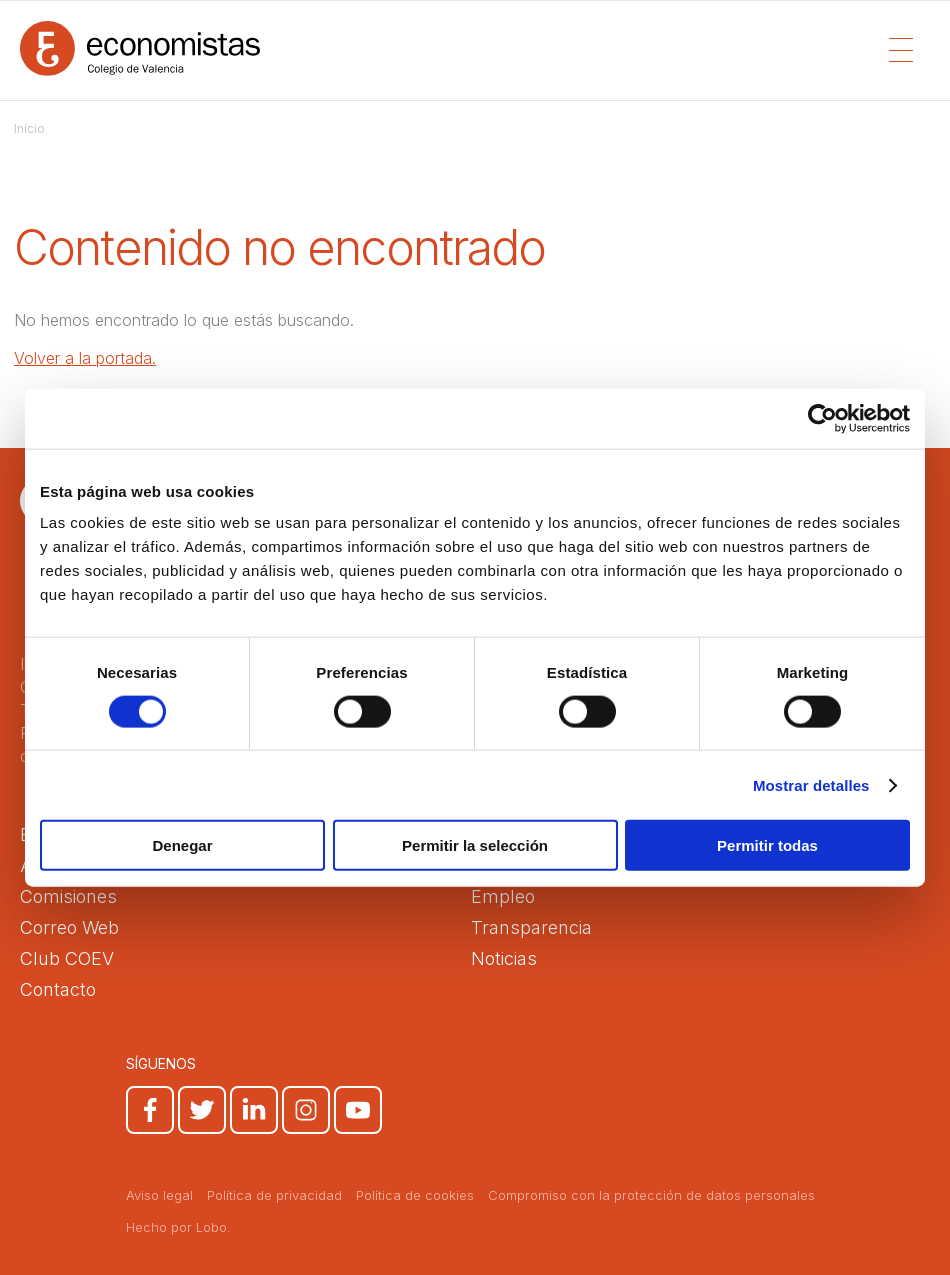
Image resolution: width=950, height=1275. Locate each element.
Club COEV (67, 958)
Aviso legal (159, 1195)
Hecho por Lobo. (178, 1227)
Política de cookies (415, 1195)
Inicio (29, 128)
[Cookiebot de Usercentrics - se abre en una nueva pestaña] (822, 418)
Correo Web (69, 927)
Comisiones (68, 896)
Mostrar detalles (811, 784)
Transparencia (531, 927)
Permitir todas (767, 845)
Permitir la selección (475, 845)
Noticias (504, 958)
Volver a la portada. (85, 358)
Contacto (58, 989)
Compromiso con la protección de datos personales (651, 1195)
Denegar (182, 845)
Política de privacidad (274, 1195)
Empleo (503, 896)
